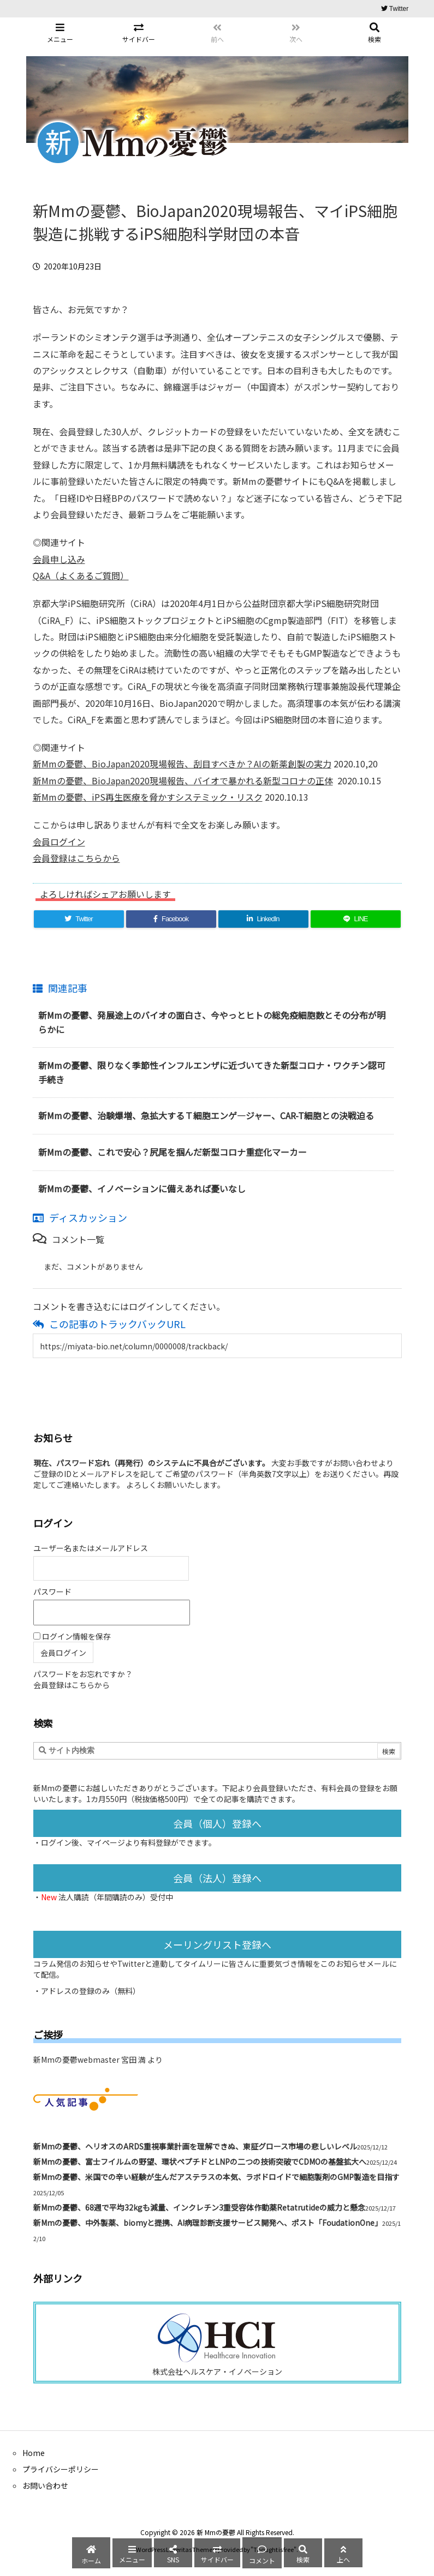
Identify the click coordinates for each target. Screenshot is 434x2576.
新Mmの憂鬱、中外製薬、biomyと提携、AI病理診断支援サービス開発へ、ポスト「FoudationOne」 (207, 2222)
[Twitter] (79, 919)
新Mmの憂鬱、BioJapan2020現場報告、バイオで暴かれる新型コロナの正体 (183, 780)
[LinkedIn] (263, 919)
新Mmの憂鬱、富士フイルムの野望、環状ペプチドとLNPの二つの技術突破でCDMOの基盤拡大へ (199, 2161)
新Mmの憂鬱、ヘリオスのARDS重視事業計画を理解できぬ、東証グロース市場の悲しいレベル (195, 2146)
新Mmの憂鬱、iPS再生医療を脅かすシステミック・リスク (148, 796)
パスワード (52, 1591)
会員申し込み (59, 559)
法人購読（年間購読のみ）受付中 (115, 1897)
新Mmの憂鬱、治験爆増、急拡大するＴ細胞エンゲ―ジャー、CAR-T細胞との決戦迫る (206, 1115)
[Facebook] (171, 919)
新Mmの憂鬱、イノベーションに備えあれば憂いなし (142, 1188)
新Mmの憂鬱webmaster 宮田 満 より (98, 2059)
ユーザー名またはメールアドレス (90, 1547)
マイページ (106, 1842)
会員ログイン (59, 841)
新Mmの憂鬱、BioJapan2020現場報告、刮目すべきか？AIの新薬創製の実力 (182, 763)
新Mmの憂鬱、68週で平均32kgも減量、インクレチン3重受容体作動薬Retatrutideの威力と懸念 (199, 2207)
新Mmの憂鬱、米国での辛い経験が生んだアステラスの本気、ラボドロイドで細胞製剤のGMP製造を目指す (216, 2176)
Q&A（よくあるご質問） (81, 575)
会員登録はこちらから (76, 857)
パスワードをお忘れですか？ (83, 1673)
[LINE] (356, 919)
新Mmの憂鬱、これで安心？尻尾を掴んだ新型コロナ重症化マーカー (172, 1151)
